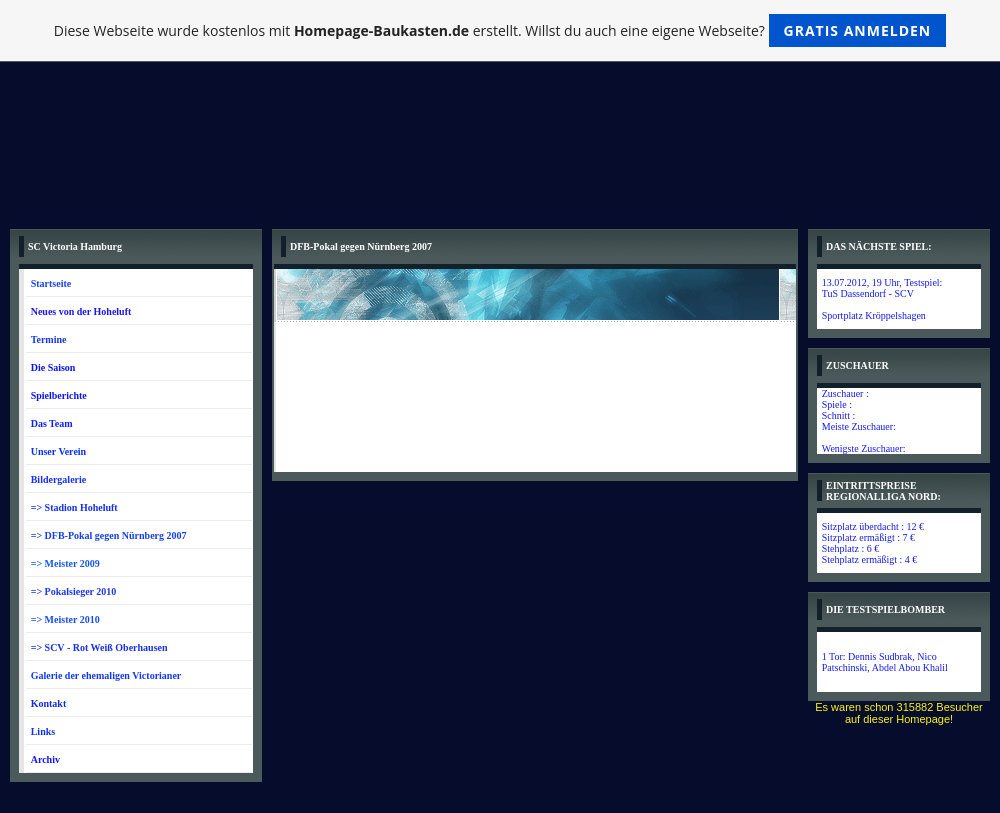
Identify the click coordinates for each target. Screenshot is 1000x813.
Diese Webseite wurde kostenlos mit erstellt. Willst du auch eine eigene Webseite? (500, 30)
